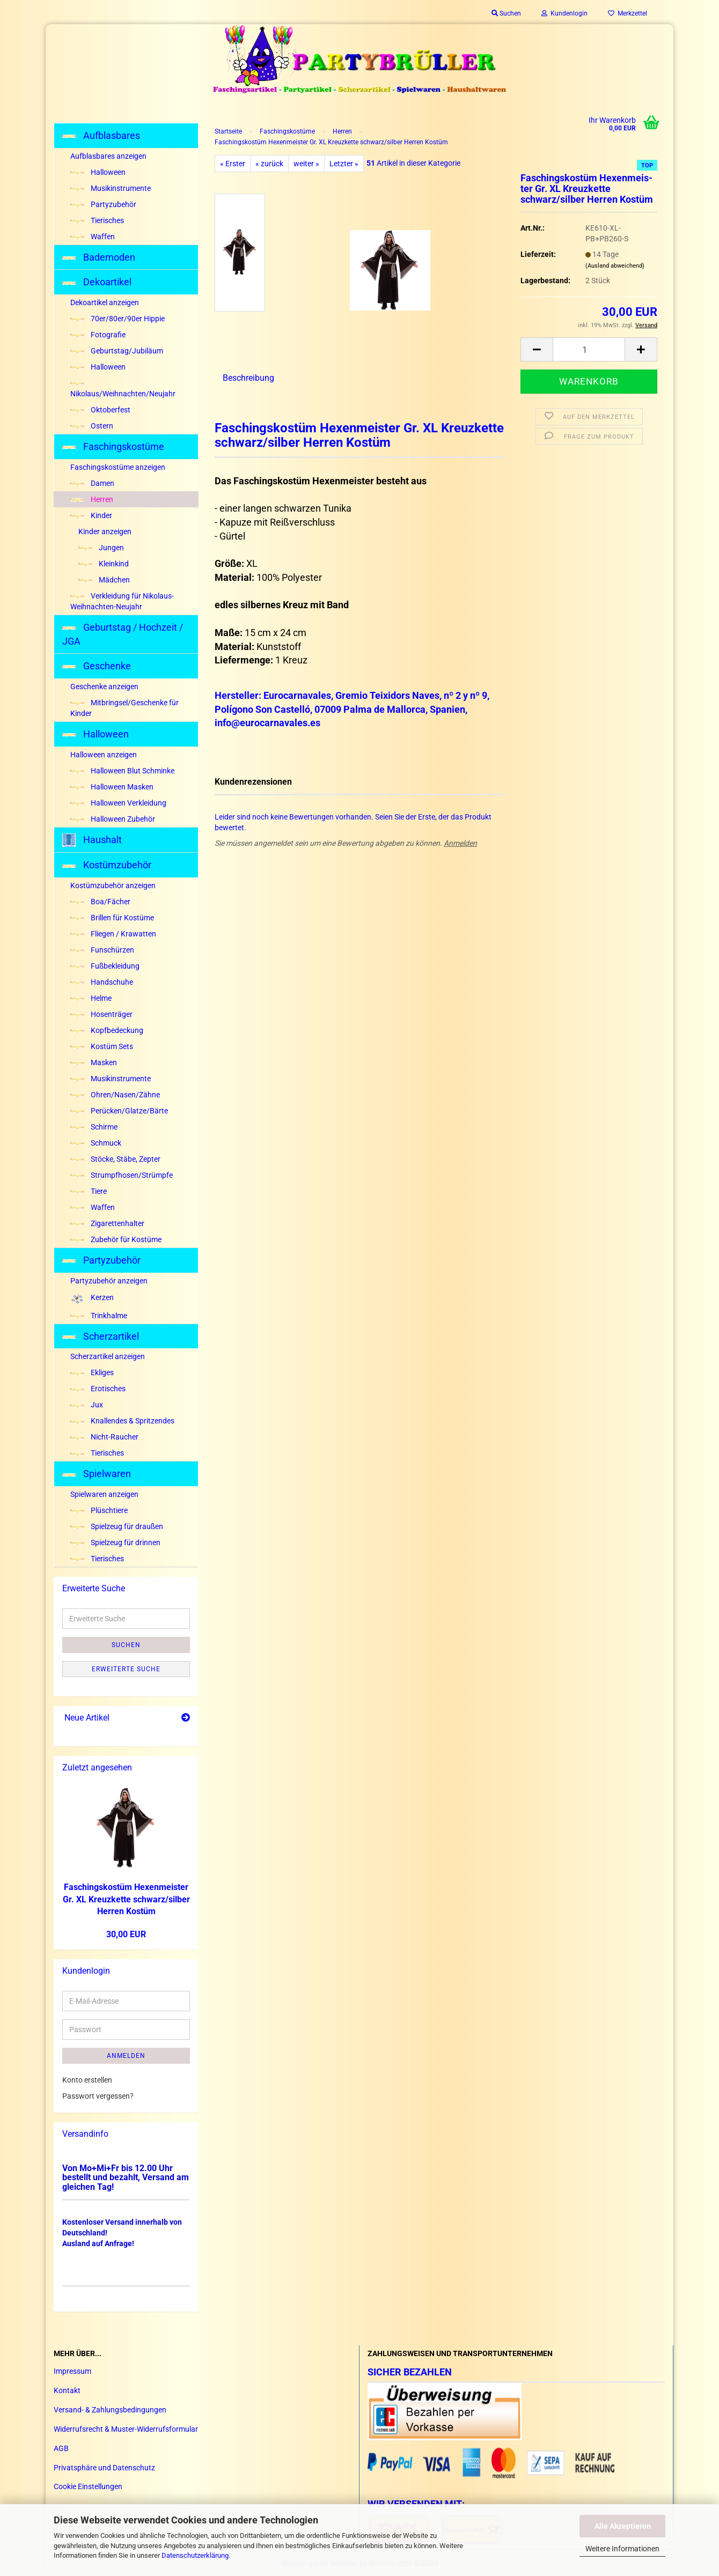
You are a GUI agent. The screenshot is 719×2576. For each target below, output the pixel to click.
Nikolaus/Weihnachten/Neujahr (122, 390)
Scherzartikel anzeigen (107, 1356)
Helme (91, 998)
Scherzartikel (100, 1336)
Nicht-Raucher (104, 1437)
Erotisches (98, 1388)
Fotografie (98, 334)
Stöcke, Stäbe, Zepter (115, 1159)
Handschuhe (101, 982)
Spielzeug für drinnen (115, 1542)
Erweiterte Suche (126, 1669)
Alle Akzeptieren (623, 2526)
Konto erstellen (87, 2080)
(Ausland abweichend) (614, 265)
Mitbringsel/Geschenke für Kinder (124, 708)
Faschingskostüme (113, 446)
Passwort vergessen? (98, 2096)
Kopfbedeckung (106, 1030)
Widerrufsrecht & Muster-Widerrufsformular (126, 2429)
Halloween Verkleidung (118, 803)
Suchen (126, 1645)
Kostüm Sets (101, 1046)
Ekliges (92, 1372)
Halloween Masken (111, 787)
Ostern (91, 426)
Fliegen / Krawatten (113, 933)
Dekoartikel (96, 281)
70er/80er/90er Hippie (117, 318)
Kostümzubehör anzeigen (113, 885)
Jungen (101, 547)
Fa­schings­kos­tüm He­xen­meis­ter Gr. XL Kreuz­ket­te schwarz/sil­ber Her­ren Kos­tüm (126, 1899)
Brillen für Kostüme (112, 917)
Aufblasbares (101, 135)
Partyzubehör (103, 204)
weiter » (306, 163)
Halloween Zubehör (112, 819)
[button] (536, 349)
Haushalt (92, 840)
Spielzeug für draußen (116, 1526)
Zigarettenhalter (107, 1223)
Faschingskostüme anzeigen (117, 467)
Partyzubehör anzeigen (109, 1280)
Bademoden (98, 257)
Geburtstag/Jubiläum (116, 350)
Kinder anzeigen (104, 531)
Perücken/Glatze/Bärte (119, 1110)
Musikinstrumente (110, 188)
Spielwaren (96, 1473)
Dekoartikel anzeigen (104, 302)
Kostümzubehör (106, 864)
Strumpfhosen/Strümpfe (121, 1175)
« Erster (232, 163)
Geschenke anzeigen (104, 686)
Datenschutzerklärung (195, 2555)
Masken (93, 1062)
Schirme (94, 1127)
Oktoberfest (100, 409)
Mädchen (104, 579)
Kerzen (92, 1298)
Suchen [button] (506, 13)
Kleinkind (103, 563)
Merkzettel (627, 13)
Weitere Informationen (622, 2548)
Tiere (88, 1191)
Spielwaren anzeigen (104, 1494)
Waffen (92, 236)
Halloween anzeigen (103, 754)
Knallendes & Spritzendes (122, 1420)
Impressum (72, 2371)
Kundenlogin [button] (564, 13)
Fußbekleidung (105, 966)
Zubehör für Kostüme (116, 1239)
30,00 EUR (126, 1934)
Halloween (98, 172)
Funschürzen (102, 950)
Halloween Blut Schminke (122, 770)
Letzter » (343, 163)
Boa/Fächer (100, 901)
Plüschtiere (99, 1510)
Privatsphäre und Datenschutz (104, 2467)
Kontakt (67, 2390)
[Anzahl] (589, 349)
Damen (92, 483)
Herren (91, 499)
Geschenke (96, 665)
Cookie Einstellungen (88, 2486)
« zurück (269, 163)
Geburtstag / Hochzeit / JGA (122, 634)
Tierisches (97, 220)
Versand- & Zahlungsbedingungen (110, 2409)
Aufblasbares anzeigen (108, 156)
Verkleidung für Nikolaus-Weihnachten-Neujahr (122, 601)
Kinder (91, 515)
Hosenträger (101, 1014)
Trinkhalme (98, 1315)
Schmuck (95, 1143)
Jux (86, 1404)
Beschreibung (248, 378)
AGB (61, 2448)
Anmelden (460, 843)
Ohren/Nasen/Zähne (115, 1094)
